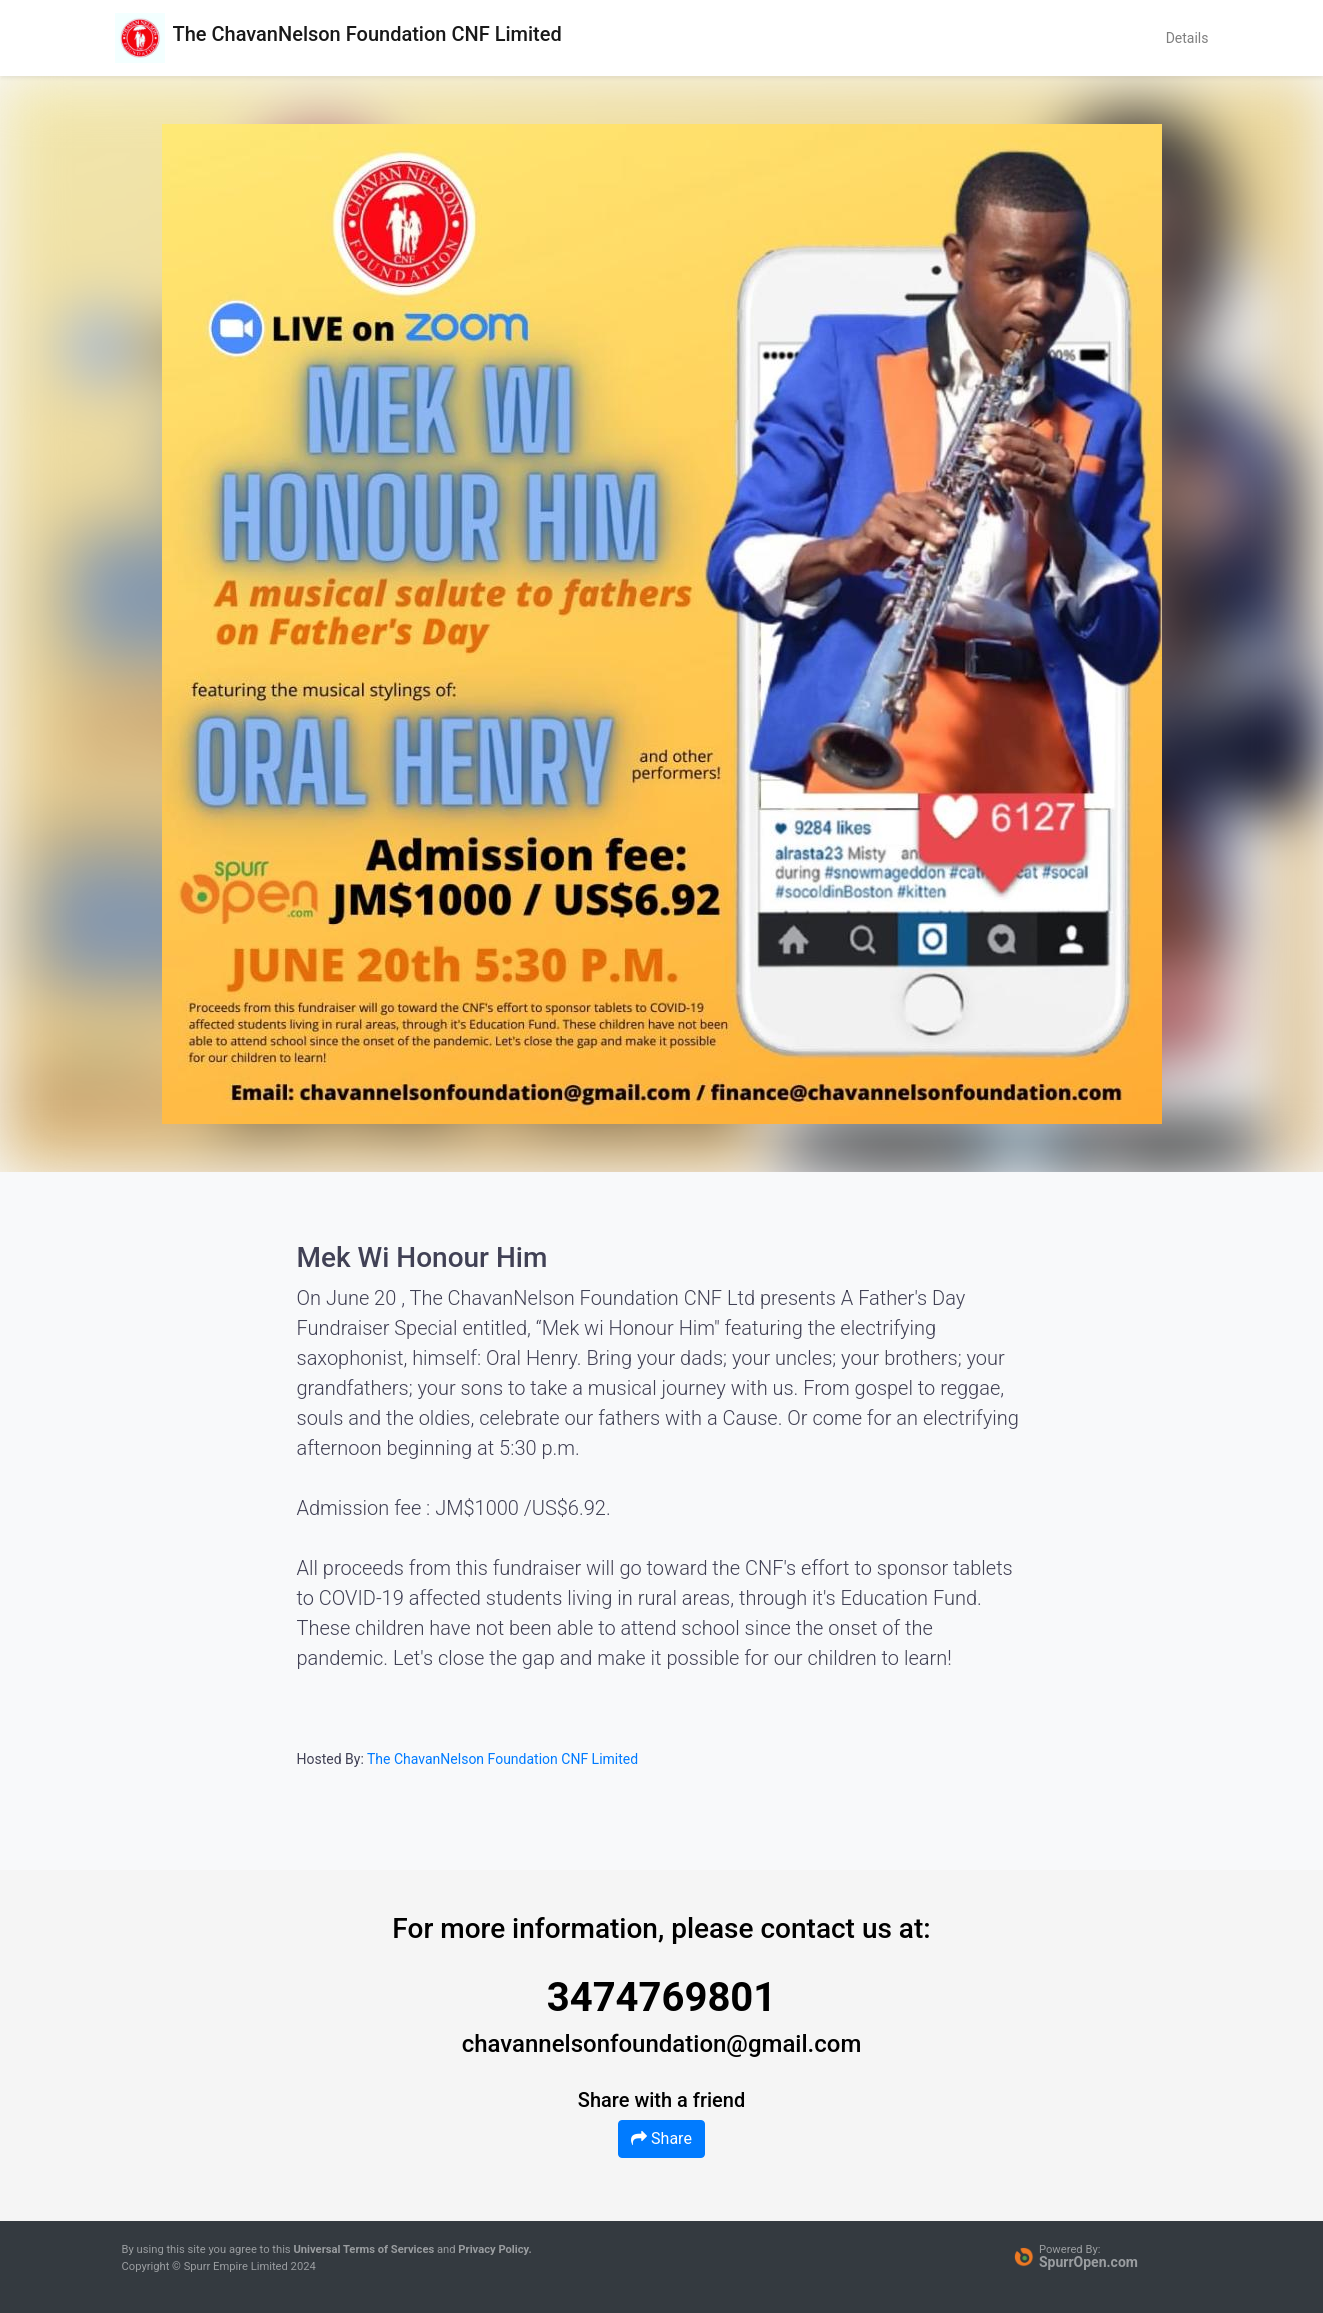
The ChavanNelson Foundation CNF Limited (502, 1759)
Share (661, 2138)
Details (1187, 38)
